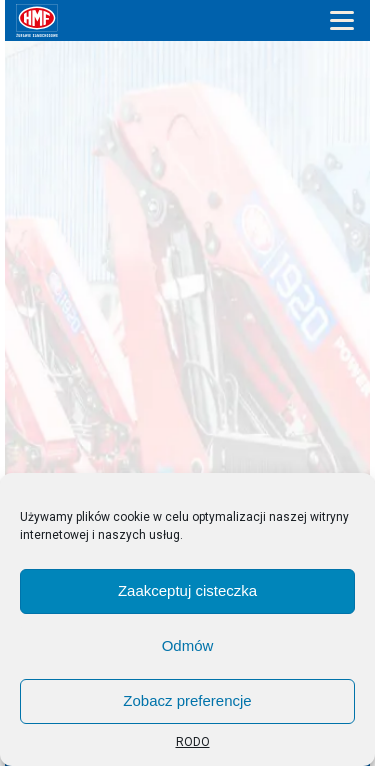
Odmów (188, 645)
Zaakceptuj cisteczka (187, 590)
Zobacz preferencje (187, 700)
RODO (193, 742)
